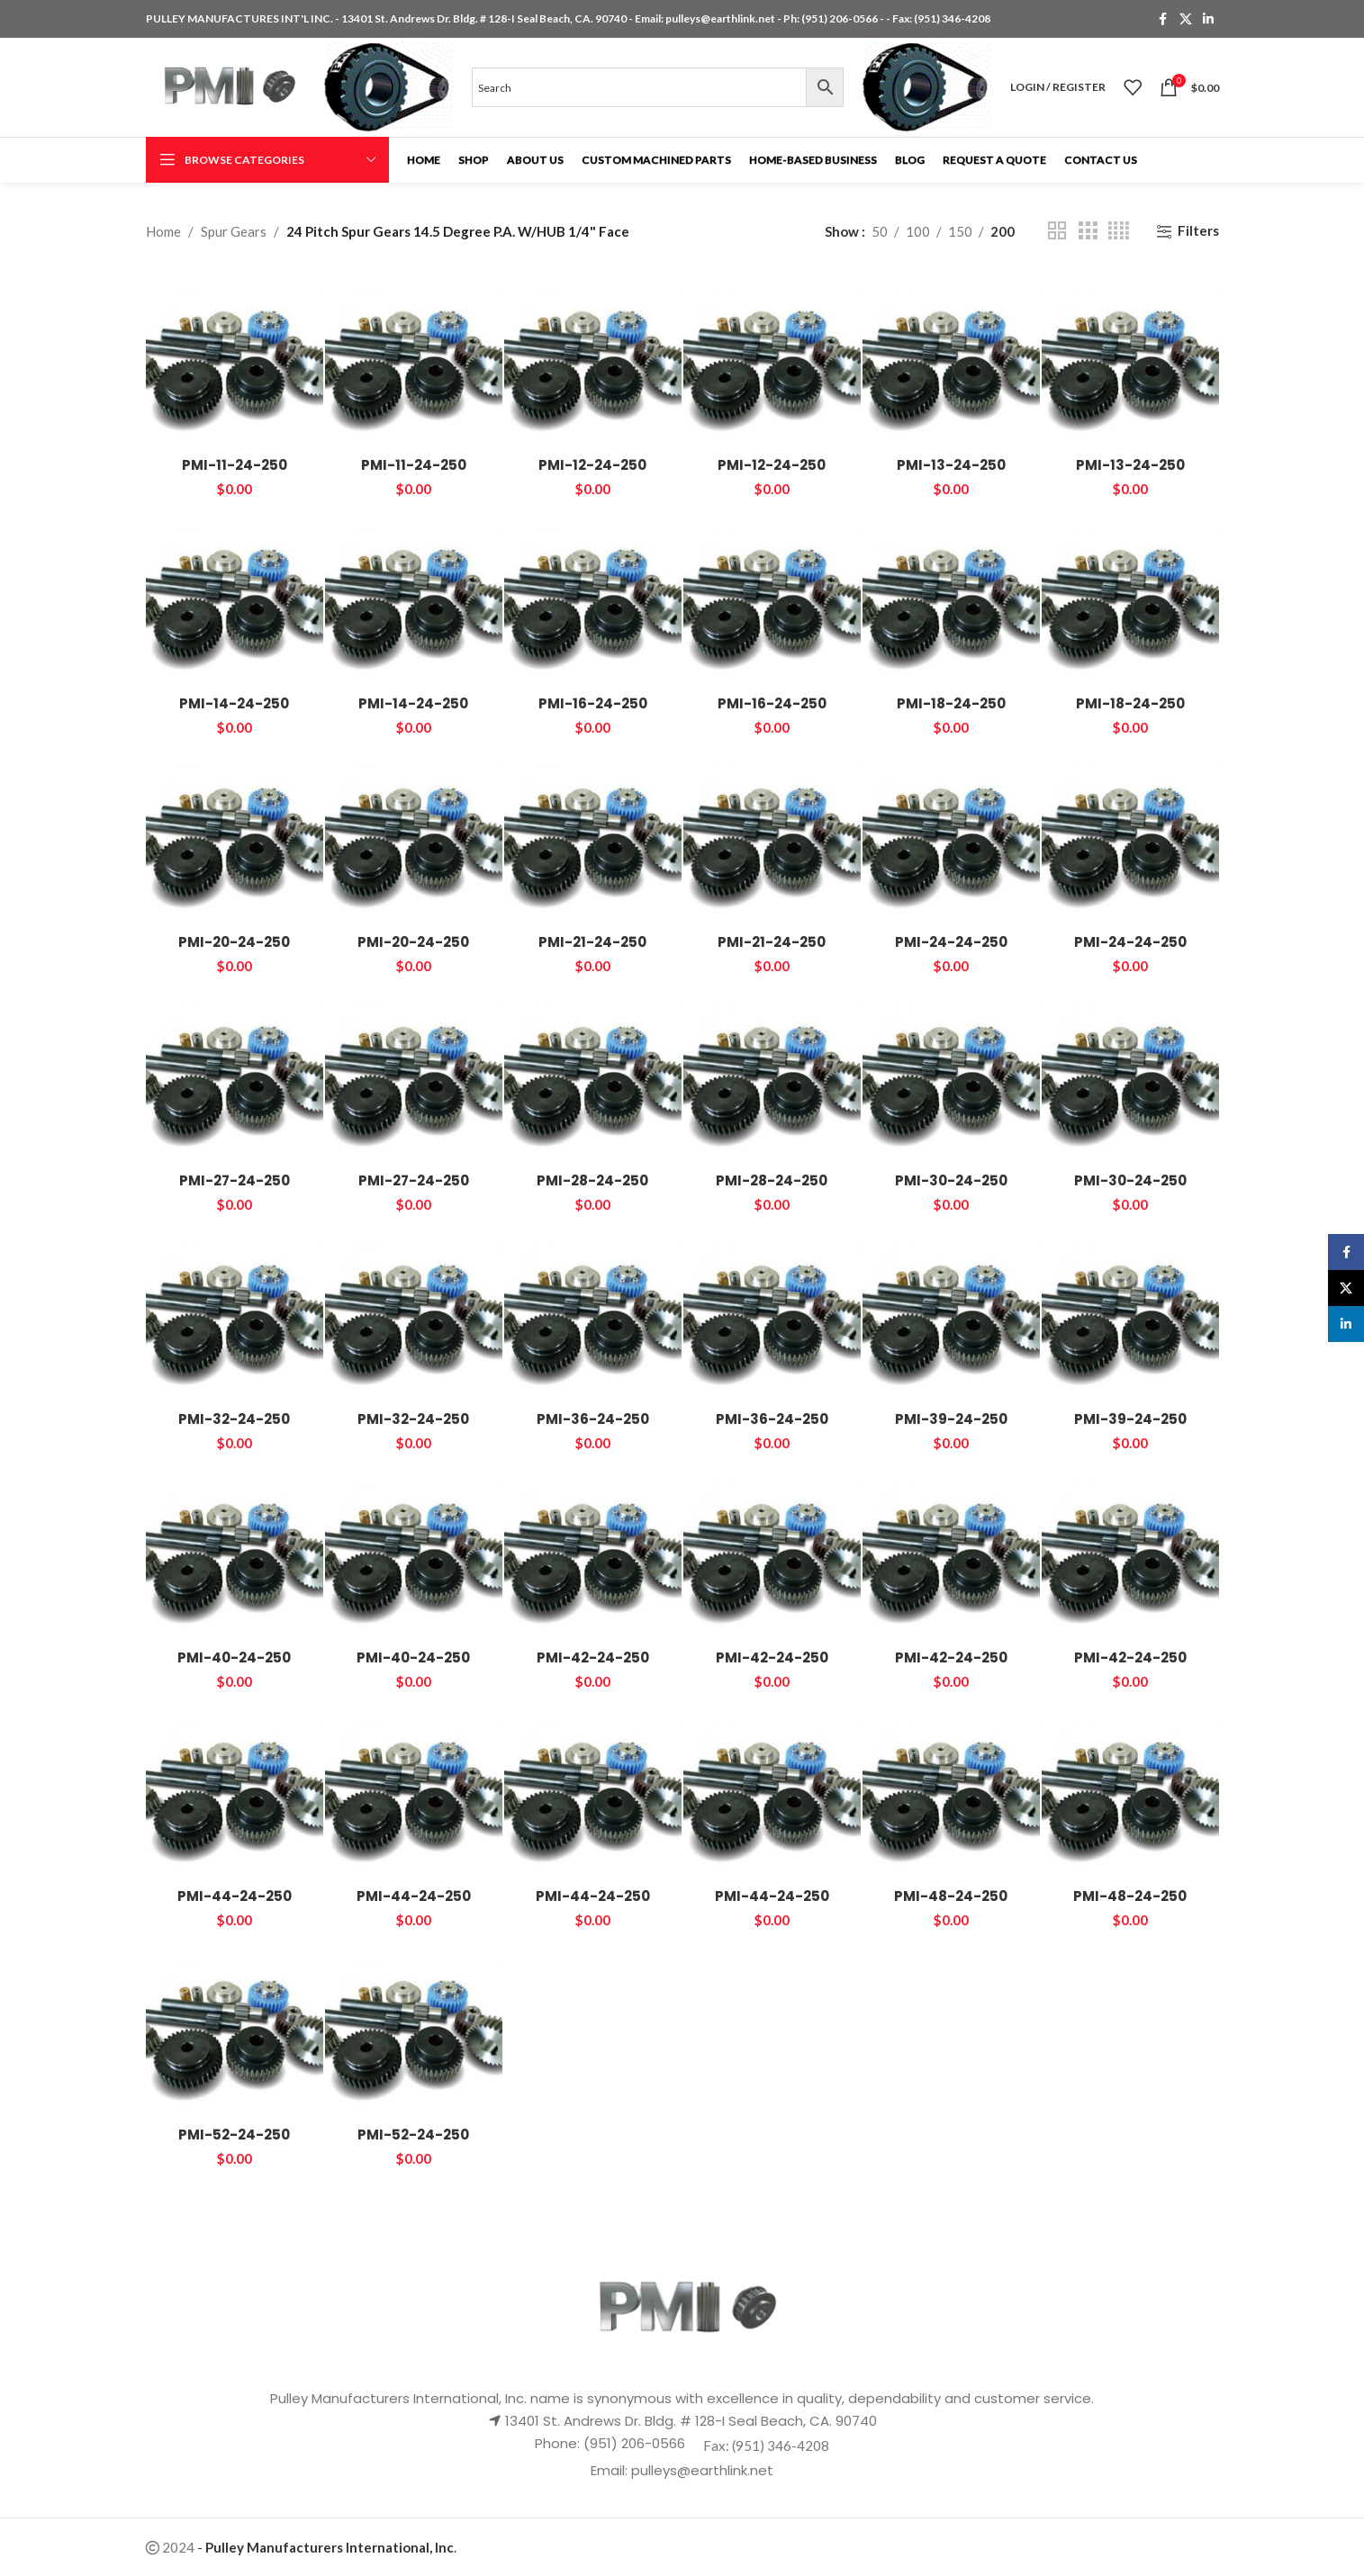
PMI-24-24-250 (951, 941)
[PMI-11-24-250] (234, 358)
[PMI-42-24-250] (593, 1551)
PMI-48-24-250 (950, 1896)
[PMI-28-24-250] (593, 1074)
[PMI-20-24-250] (234, 835)
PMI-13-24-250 (951, 464)
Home (163, 231)
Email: (611, 2470)
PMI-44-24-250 (234, 1896)
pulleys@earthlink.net (720, 18)
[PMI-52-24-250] (234, 2028)
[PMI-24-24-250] (951, 835)
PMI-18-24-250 (951, 703)
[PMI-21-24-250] (593, 835)
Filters (1198, 231)
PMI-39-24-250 (951, 1419)
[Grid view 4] (1118, 231)
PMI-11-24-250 (234, 464)
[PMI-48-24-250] (951, 1789)
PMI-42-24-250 (593, 1657)
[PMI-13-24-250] (951, 358)
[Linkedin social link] (1208, 19)
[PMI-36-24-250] (593, 1312)
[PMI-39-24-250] (951, 1312)
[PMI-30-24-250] (951, 1074)
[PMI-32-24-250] (234, 1312)
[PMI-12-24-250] (593, 358)
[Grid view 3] (1088, 231)
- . (326, 2547)
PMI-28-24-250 (592, 1180)
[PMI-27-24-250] (234, 1074)
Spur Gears (233, 231)
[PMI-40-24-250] (234, 1551)
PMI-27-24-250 (234, 1180)
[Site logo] (226, 85)
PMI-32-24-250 (234, 1419)
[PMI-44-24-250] (234, 1789)
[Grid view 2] (1057, 231)
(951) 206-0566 (840, 18)
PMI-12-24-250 (592, 464)
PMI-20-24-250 (234, 941)
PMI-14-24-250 (234, 703)
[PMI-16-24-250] (593, 597)
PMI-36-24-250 (593, 1419)
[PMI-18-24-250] (951, 597)
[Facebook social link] (1163, 19)
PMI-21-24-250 (592, 941)
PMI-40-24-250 (234, 1657)
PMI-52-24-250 (234, 2134)
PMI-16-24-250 (592, 703)
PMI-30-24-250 (951, 1180)
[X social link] (1185, 19)
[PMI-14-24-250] (234, 597)
